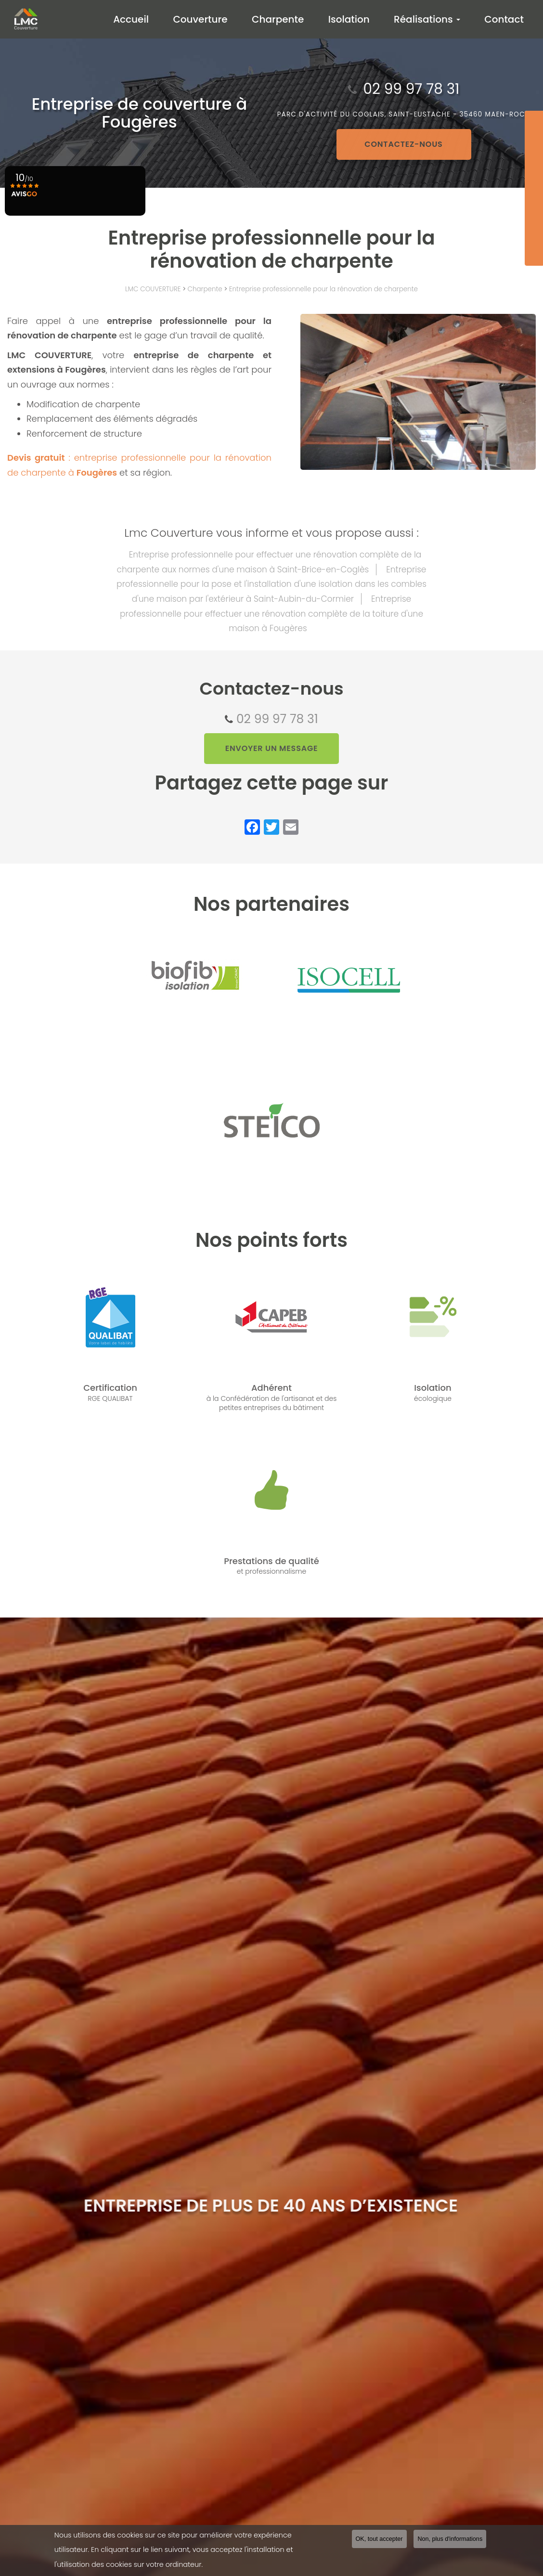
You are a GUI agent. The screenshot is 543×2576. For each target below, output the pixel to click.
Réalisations (430, 19)
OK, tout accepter (379, 2539)
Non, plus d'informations (449, 2539)
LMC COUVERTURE (153, 289)
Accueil (143, 19)
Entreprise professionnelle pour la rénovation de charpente (323, 289)
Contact (505, 19)
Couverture (210, 19)
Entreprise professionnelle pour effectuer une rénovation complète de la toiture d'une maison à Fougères (271, 613)
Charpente (285, 19)
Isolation (354, 19)
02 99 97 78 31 (277, 719)
